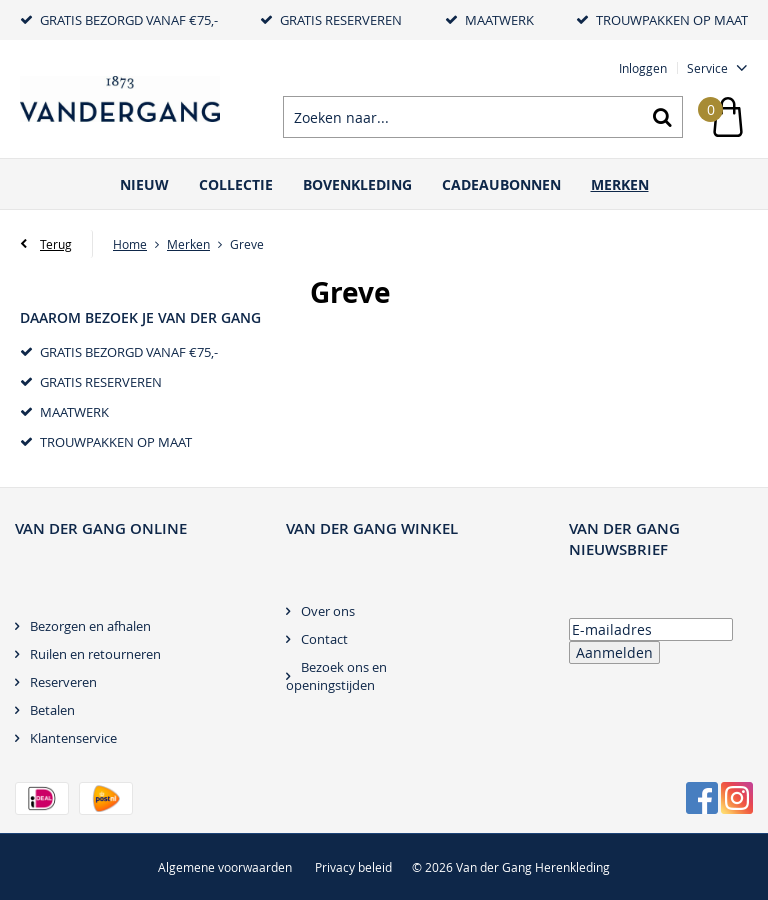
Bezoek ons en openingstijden (336, 676)
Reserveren (63, 682)
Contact (324, 639)
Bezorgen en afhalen (90, 626)
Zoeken (662, 117)
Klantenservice (73, 738)
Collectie (236, 184)
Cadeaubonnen (501, 184)
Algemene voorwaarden (225, 867)
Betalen (52, 710)
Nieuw (144, 184)
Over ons (328, 611)
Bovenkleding (357, 184)
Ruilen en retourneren (95, 654)
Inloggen (643, 68)
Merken (620, 184)
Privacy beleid (353, 867)
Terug (56, 244)
